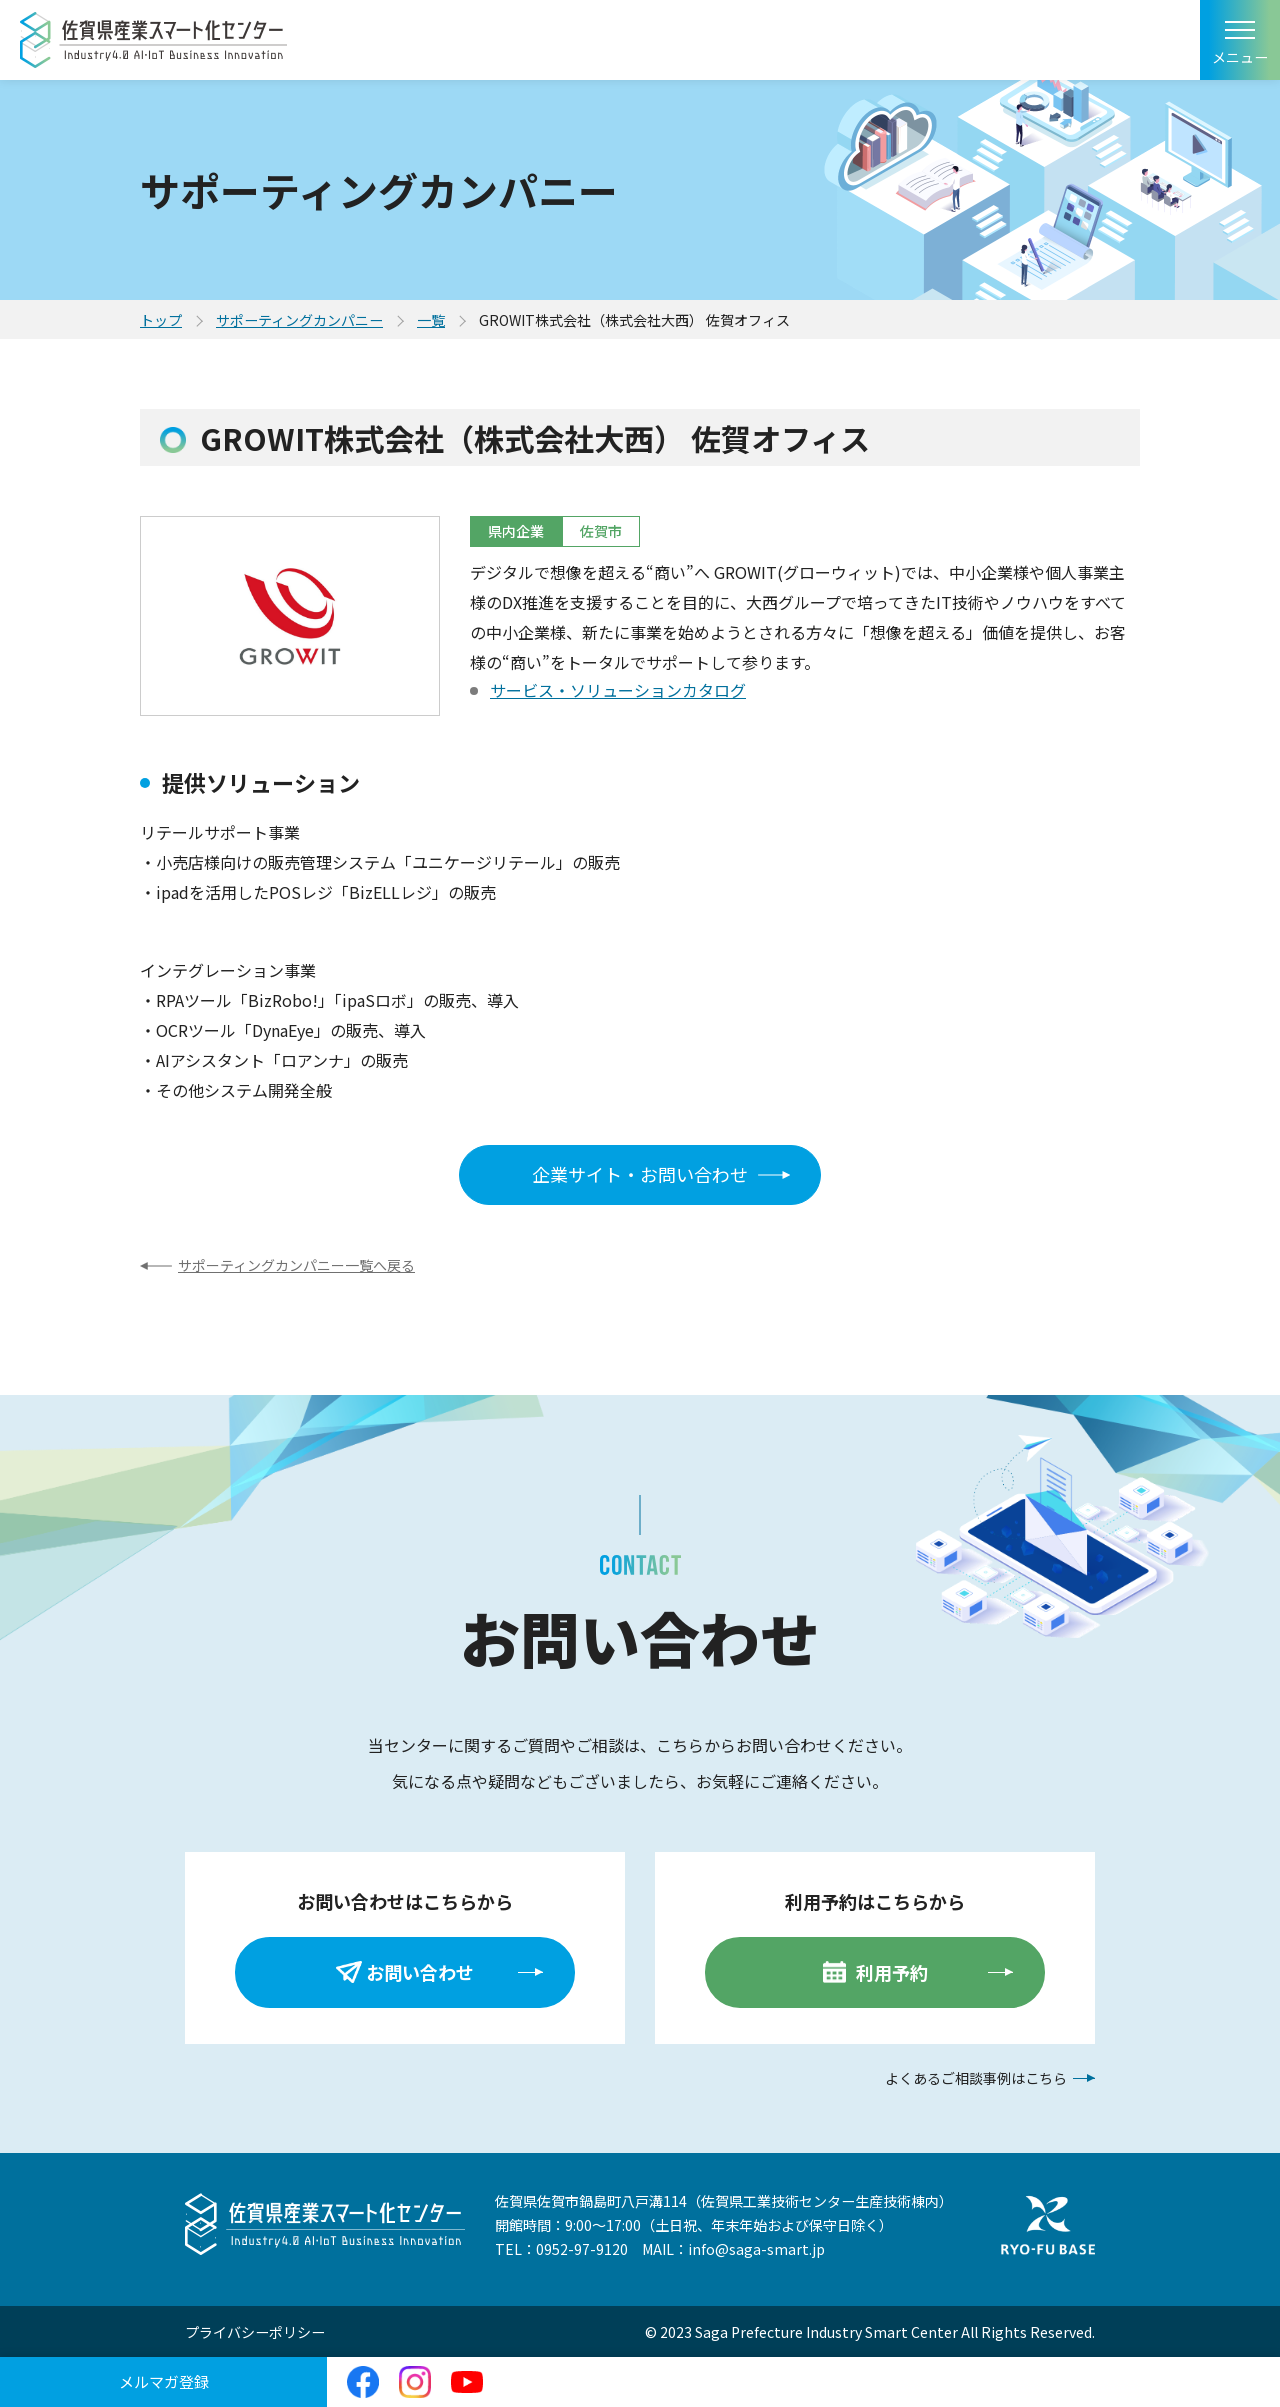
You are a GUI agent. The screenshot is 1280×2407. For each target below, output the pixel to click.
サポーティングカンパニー (299, 320)
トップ (161, 320)
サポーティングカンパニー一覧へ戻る (296, 1265)
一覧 (431, 320)
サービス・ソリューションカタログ (618, 690)
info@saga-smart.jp (756, 2249)
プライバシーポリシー (255, 2332)
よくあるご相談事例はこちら (976, 2078)
